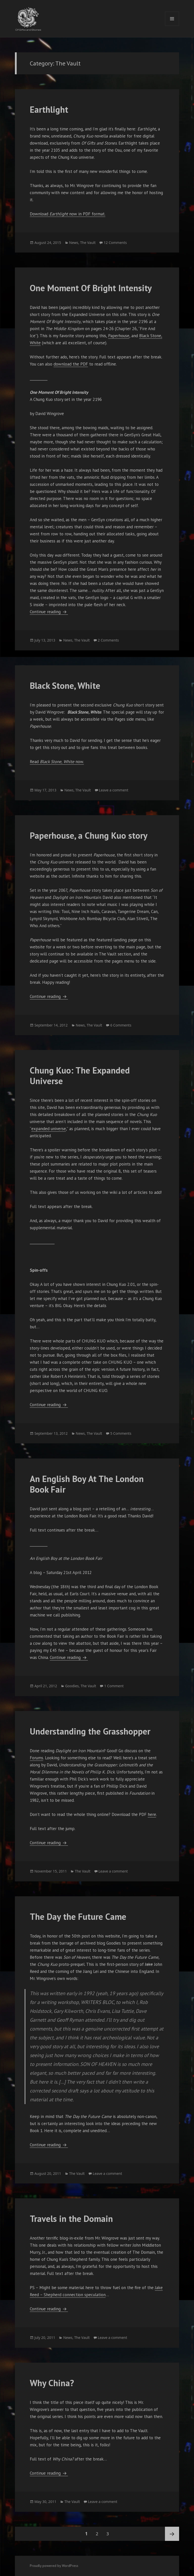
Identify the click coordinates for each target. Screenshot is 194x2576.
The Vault (87, 242)
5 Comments (120, 1433)
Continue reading (49, 611)
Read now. (57, 761)
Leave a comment (113, 790)
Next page (172, 2534)
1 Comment (114, 1685)
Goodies (72, 1685)
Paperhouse (118, 335)
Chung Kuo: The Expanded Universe (80, 1075)
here (152, 1814)
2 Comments (108, 640)
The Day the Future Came (78, 1916)
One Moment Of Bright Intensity (91, 288)
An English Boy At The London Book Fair (87, 1484)
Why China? (52, 2383)
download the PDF (71, 364)
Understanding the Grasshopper (90, 1731)
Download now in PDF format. (67, 214)
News (73, 242)
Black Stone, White (65, 685)
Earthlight (49, 109)
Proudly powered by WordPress (54, 2565)
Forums (36, 1758)
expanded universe (48, 1128)
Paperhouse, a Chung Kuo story (89, 835)
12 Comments (115, 242)
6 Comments (120, 1025)
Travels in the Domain (71, 2218)
